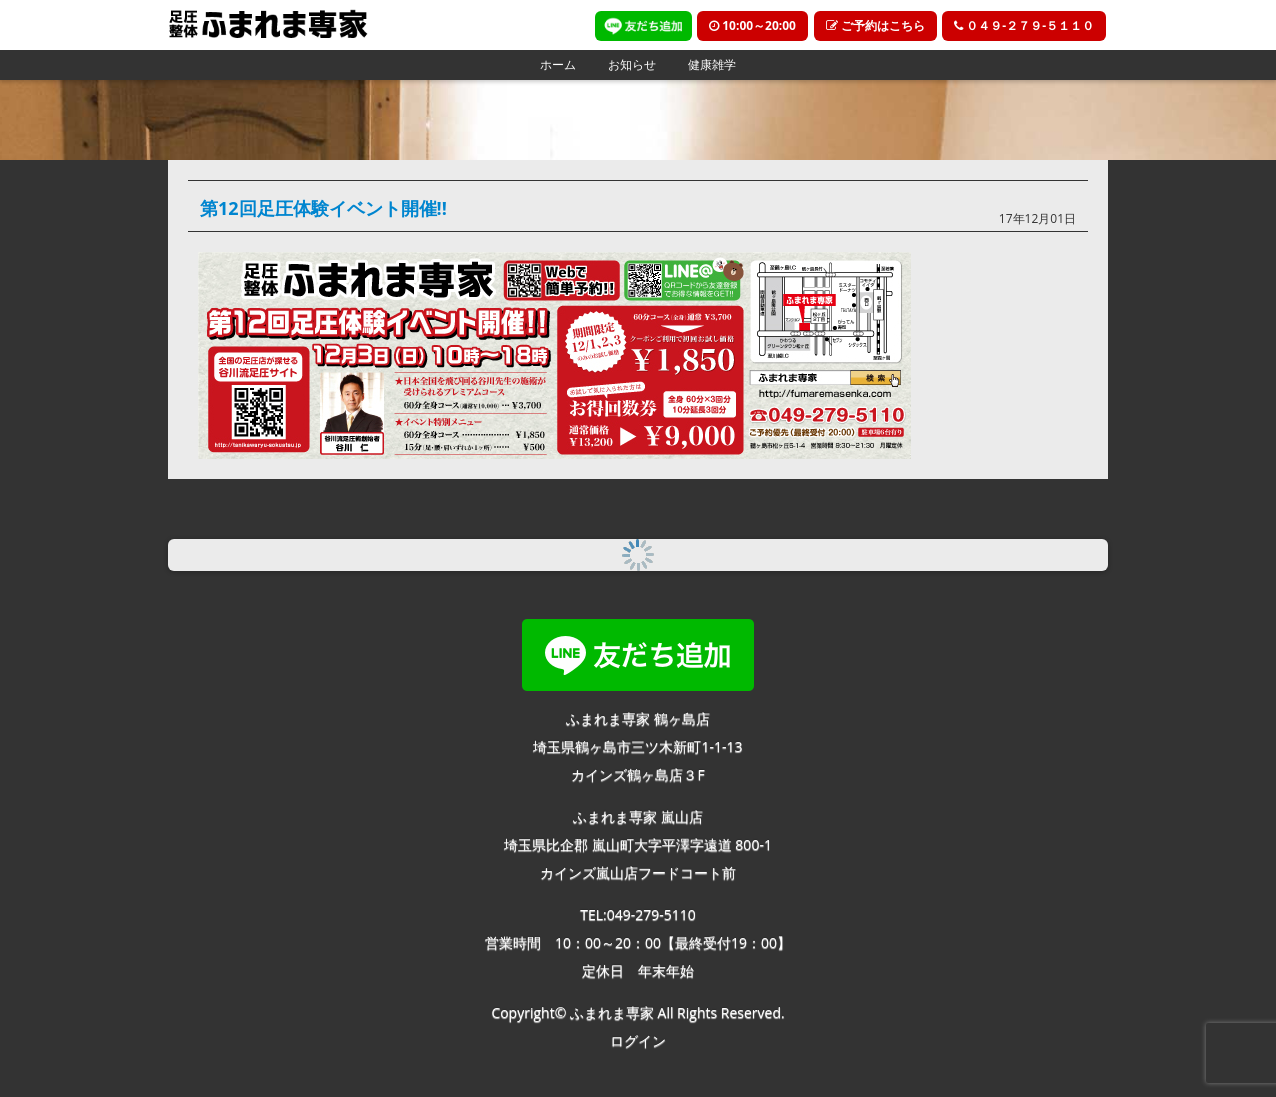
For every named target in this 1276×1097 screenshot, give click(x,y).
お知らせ (632, 64)
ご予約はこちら (875, 25)
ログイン (638, 1040)
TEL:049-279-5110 (638, 914)
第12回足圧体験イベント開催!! (323, 208)
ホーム (558, 64)
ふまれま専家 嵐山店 (638, 816)
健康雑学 (712, 64)
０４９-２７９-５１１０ (1024, 25)
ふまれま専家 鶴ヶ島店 (638, 718)
